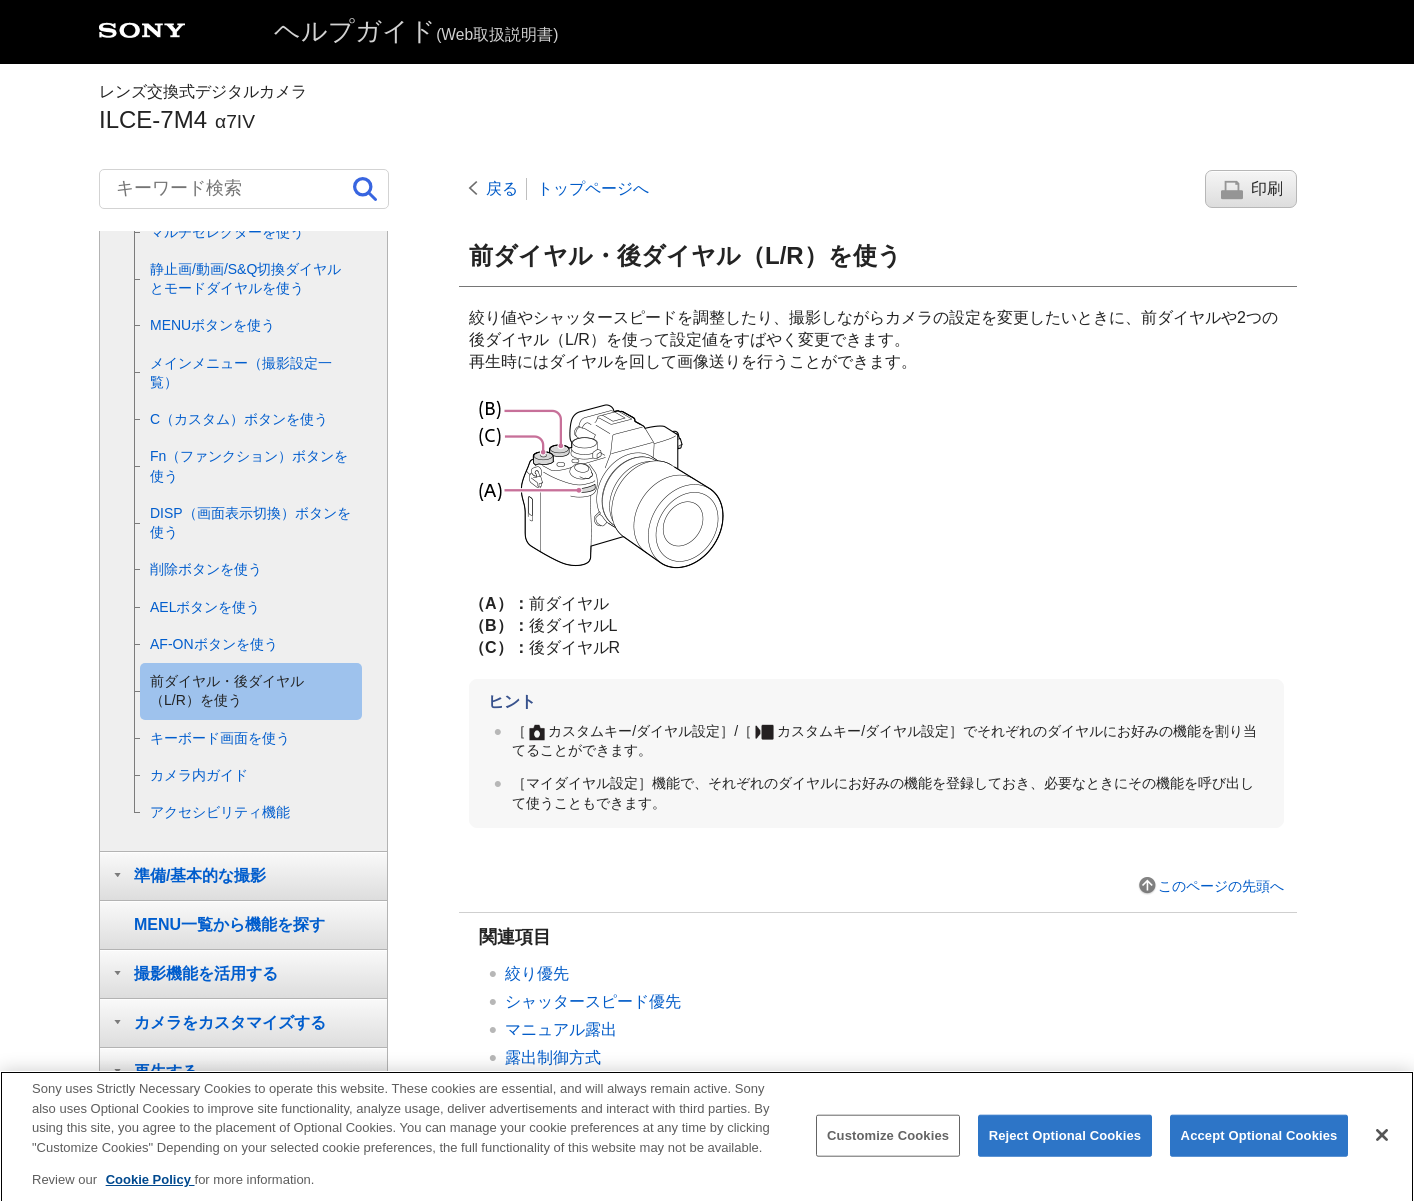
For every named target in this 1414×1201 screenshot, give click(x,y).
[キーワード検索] (244, 189)
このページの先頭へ (1221, 886)
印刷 (1267, 188)
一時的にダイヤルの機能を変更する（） (713, 1085)
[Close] (1382, 1151)
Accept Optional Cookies (1259, 1151)
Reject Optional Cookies (1065, 1151)
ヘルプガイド (416, 31)
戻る (502, 188)
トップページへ (593, 188)
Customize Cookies (888, 1151)
